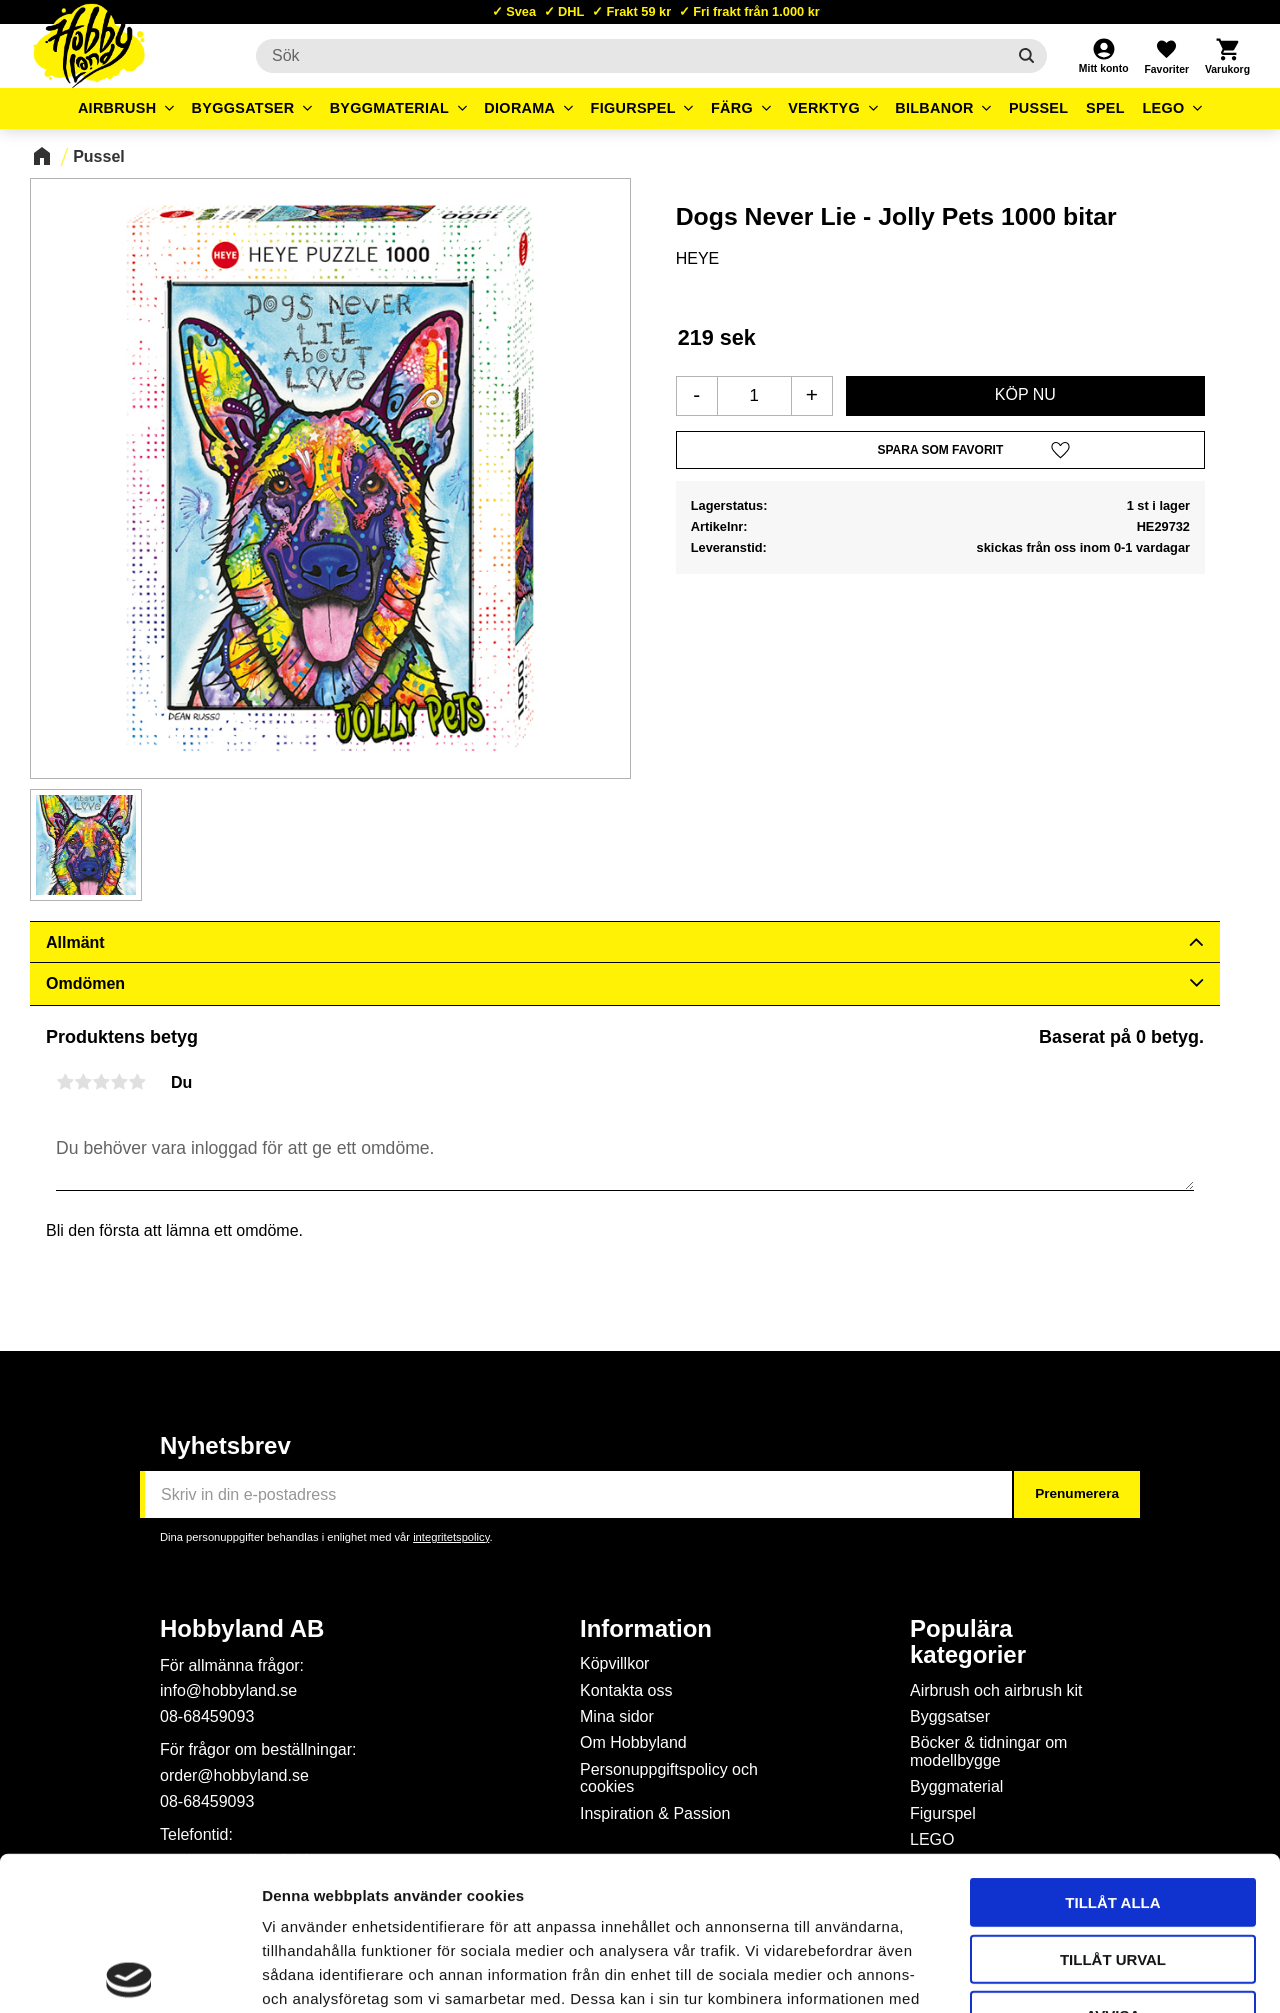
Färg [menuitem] (732, 108)
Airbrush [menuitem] (117, 108)
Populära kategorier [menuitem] (968, 1642)
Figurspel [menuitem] (633, 108)
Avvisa (1113, 1861)
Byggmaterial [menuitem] (390, 108)
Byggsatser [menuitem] (243, 108)
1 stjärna (65, 1082)
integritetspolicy (451, 1537)
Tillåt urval (1113, 1805)
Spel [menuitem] (1105, 108)
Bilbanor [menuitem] (934, 108)
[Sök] (1026, 56)
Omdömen (85, 983)
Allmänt (75, 942)
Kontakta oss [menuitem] (626, 1690)
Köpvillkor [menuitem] (614, 1663)
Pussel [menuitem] (1039, 108)
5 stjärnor (137, 1082)
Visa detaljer (1086, 1973)
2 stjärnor (83, 1082)
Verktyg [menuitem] (824, 108)
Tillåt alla (1112, 1748)
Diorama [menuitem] (519, 108)
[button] (1166, 56)
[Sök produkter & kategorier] (631, 56)
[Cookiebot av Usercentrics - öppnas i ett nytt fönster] (129, 1974)
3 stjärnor (101, 1082)
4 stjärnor (119, 1082)
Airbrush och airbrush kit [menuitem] (996, 1690)
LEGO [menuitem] (1163, 108)
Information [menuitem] (646, 1629)
